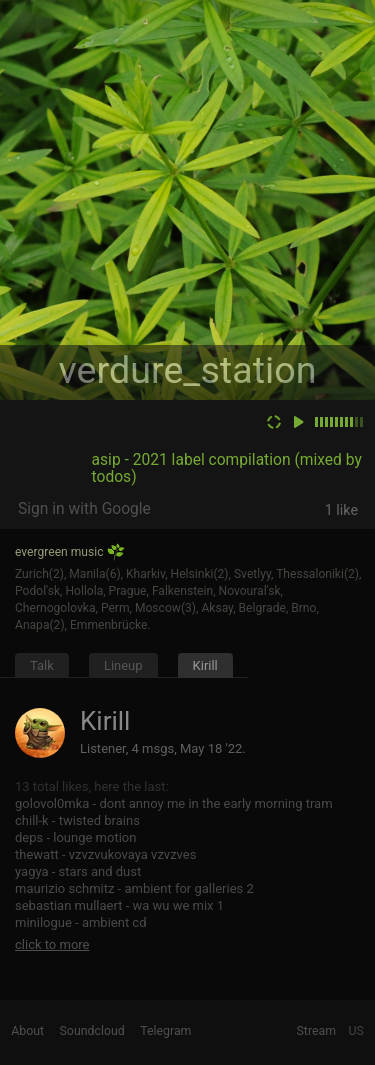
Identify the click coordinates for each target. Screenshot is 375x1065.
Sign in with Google (84, 509)
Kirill (205, 665)
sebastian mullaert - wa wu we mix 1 (119, 905)
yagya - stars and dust (78, 871)
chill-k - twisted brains (77, 820)
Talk (42, 665)
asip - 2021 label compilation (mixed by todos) (227, 468)
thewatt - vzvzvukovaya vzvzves (105, 854)
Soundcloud (92, 1031)
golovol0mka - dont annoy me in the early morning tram (174, 803)
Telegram (165, 1031)
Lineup (123, 665)
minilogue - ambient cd (81, 922)
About (27, 1031)
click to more (52, 944)
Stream (317, 1031)
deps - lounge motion (75, 837)
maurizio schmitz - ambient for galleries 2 (134, 888)
